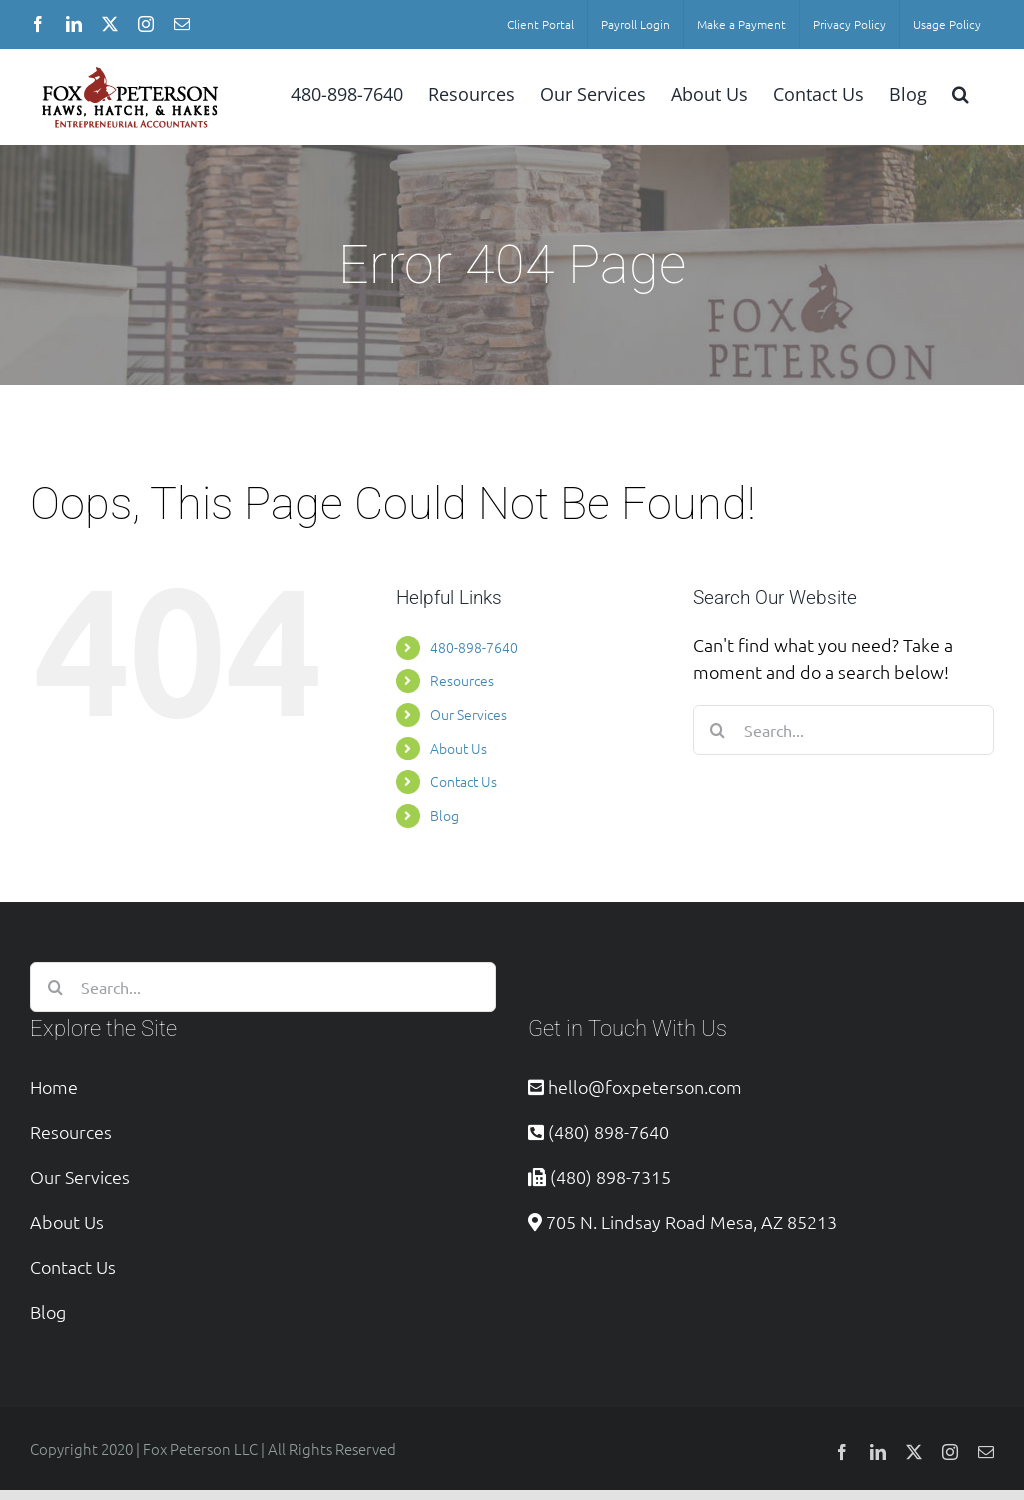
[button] (960, 92)
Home (54, 1086)
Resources (462, 680)
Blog (444, 815)
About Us (458, 748)
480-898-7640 (474, 647)
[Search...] (843, 730)
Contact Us (463, 781)
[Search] (718, 730)
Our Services (468, 714)
